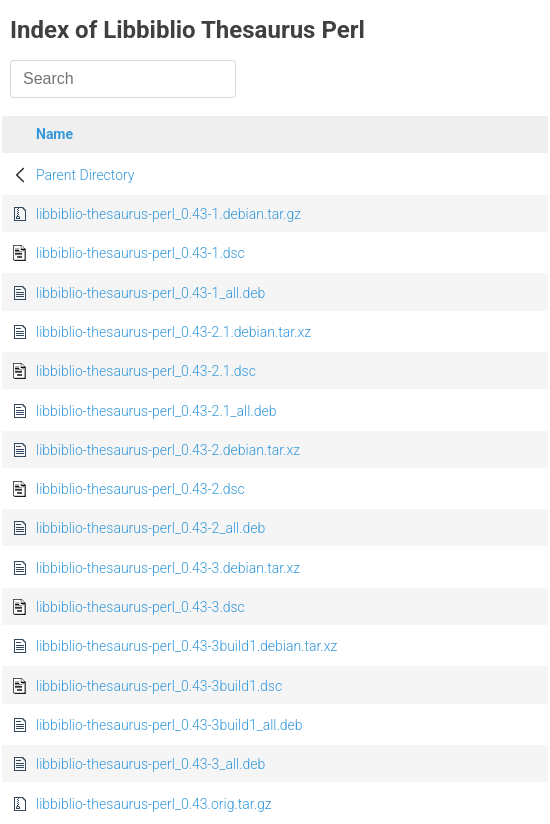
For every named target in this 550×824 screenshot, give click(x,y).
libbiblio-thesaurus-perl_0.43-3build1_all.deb (169, 725)
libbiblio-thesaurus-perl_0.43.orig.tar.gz (154, 804)
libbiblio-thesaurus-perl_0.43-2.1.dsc (146, 371)
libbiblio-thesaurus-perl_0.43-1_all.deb (150, 293)
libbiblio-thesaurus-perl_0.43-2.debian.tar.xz (168, 450)
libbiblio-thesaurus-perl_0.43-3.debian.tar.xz (168, 568)
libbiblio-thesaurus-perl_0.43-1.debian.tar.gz (168, 214)
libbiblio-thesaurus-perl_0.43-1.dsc (140, 253)
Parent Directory (85, 175)
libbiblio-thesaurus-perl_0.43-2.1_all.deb (156, 411)
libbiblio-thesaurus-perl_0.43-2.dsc (140, 489)
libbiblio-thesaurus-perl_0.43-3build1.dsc (159, 686)
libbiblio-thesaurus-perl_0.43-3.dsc (140, 607)
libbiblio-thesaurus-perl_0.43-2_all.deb (150, 528)
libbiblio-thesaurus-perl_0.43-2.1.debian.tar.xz (173, 332)
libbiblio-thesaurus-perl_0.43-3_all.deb (150, 764)
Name (54, 134)
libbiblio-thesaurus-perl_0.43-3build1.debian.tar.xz (186, 646)
